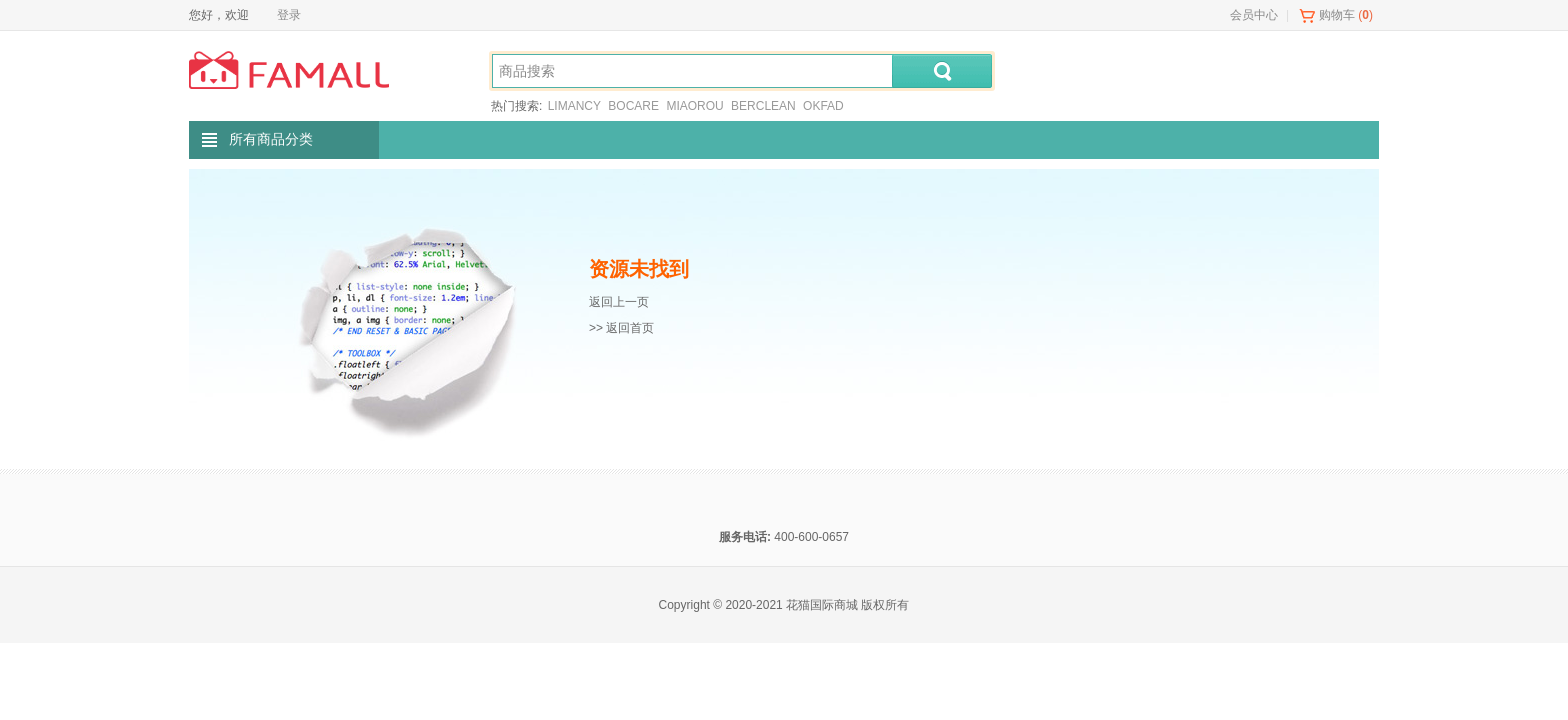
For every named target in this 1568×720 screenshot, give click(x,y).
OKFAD (823, 106)
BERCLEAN (763, 106)
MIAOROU (694, 106)
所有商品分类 (271, 139)
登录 (289, 15)
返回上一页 (619, 302)
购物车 (1337, 15)
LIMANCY (574, 106)
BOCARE (633, 106)
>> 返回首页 (621, 328)
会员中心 (1254, 15)
